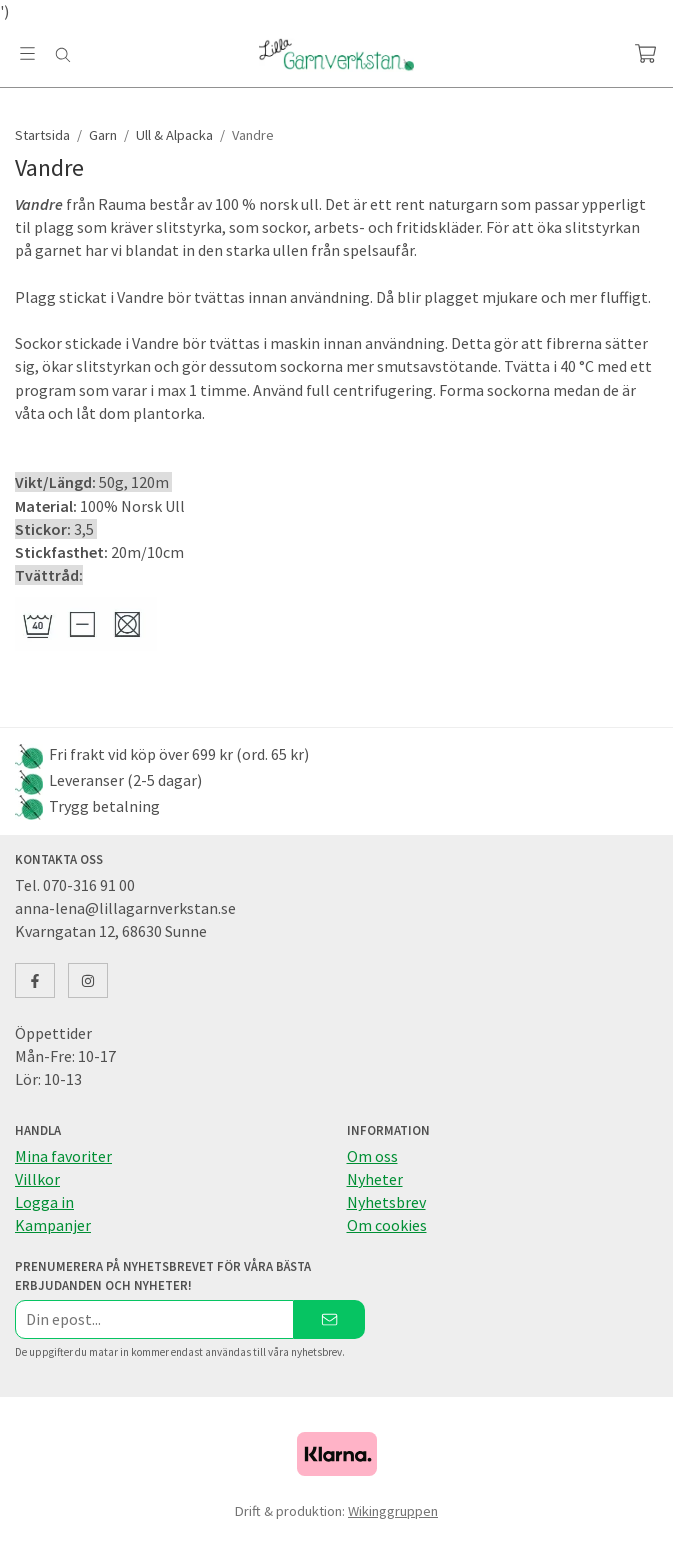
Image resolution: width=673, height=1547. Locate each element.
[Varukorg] (645, 53)
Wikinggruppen (393, 1511)
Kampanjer (53, 1225)
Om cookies (387, 1225)
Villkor (37, 1179)
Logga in (44, 1202)
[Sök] (62, 55)
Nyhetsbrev (386, 1202)
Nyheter (375, 1179)
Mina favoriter (63, 1156)
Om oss (372, 1156)
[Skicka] (329, 1319)
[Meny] (27, 53)
